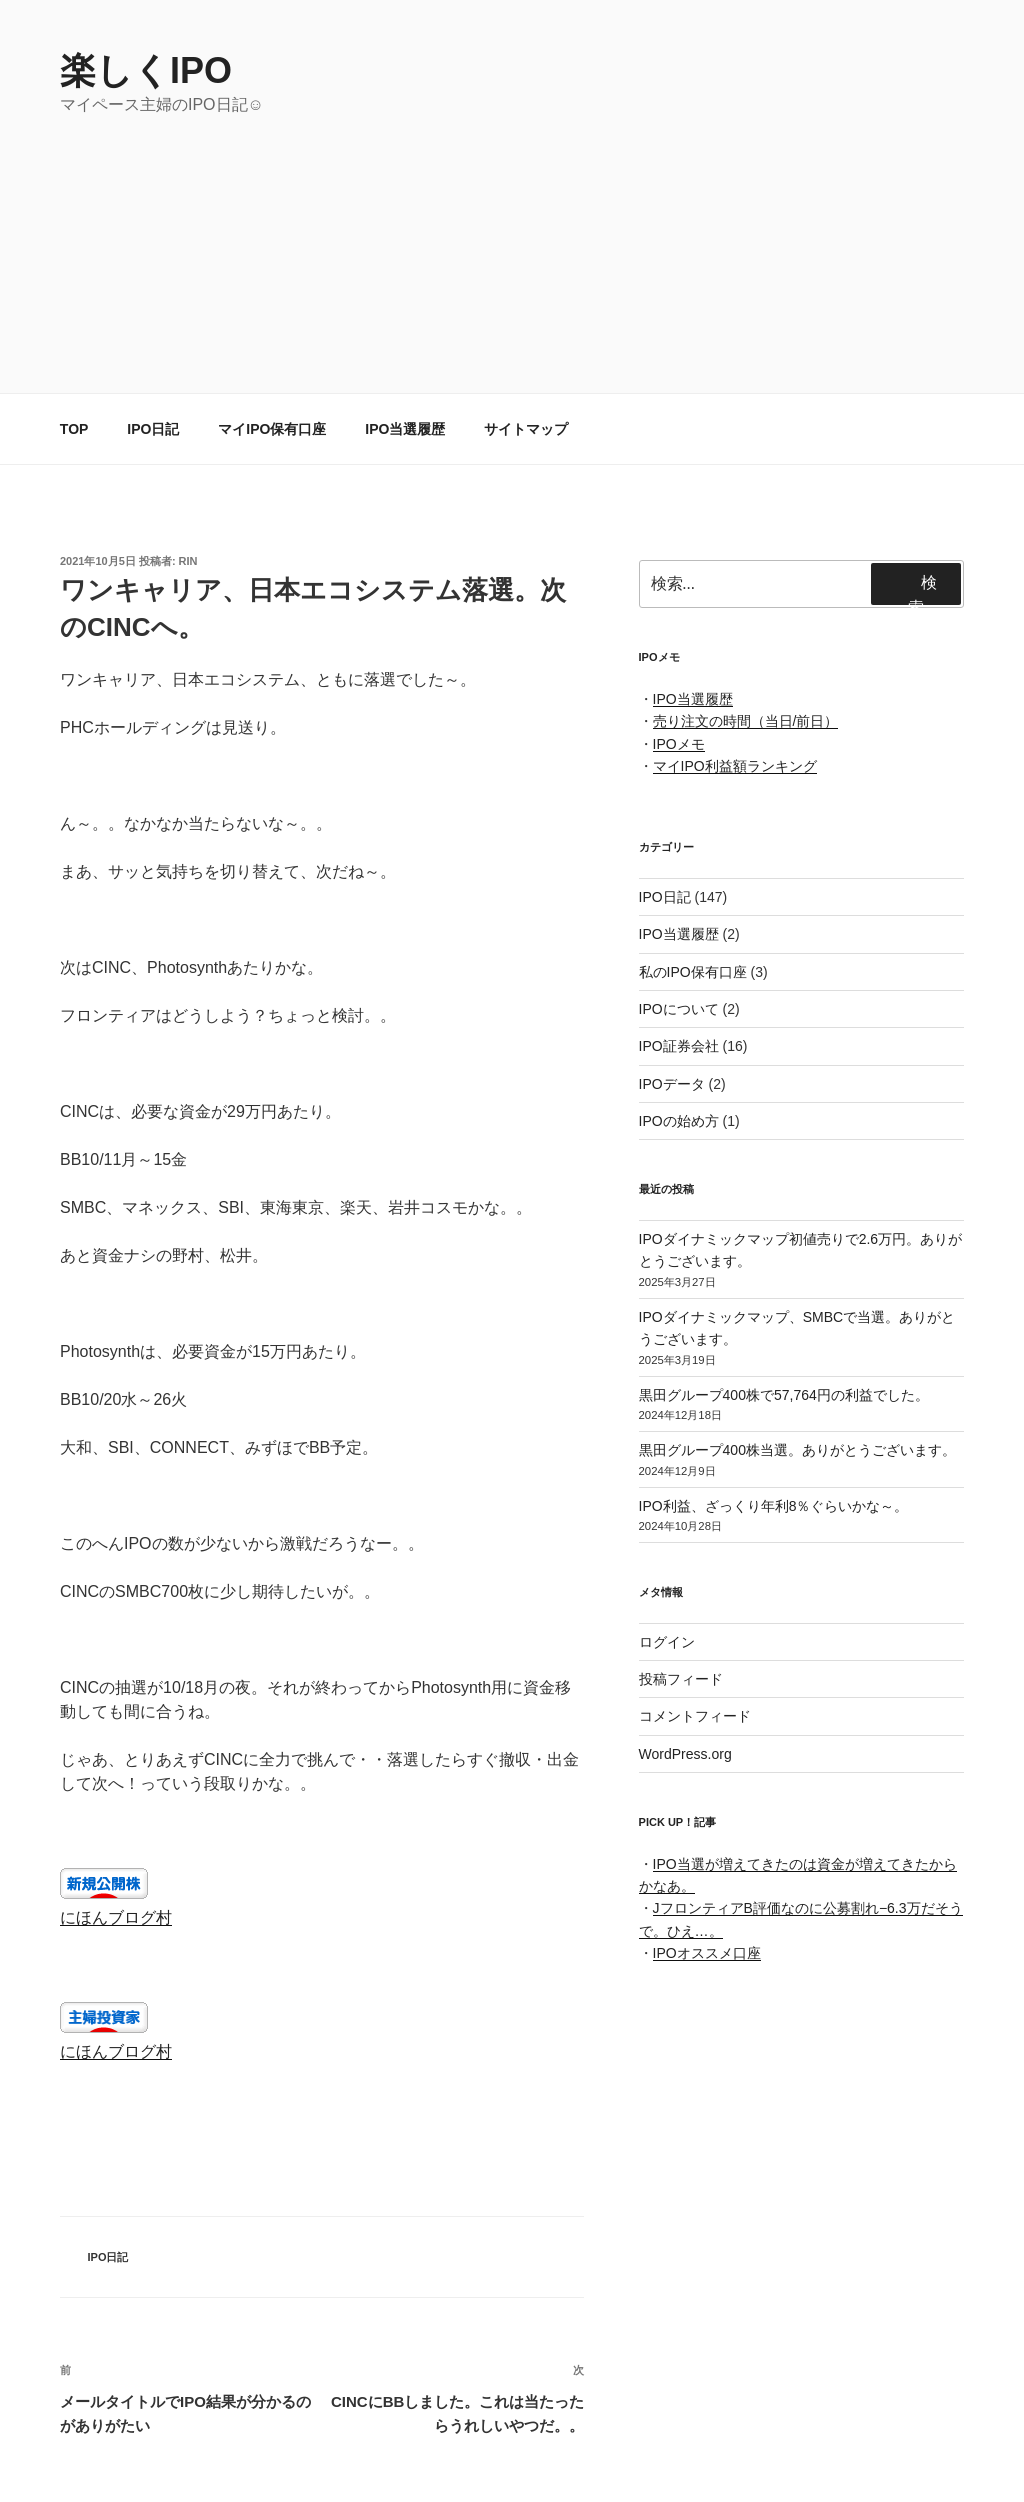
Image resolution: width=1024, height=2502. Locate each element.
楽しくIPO (146, 70)
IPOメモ (679, 744)
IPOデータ (672, 1084)
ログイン (667, 1642)
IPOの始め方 (679, 1121)
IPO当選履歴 (405, 429)
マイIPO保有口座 (272, 429)
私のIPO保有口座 (693, 972)
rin (188, 561)
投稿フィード (681, 1679)
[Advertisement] (512, 267)
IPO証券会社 (679, 1046)
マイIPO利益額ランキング (735, 766)
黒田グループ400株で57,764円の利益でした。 (784, 1395)
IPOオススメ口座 (707, 1953)
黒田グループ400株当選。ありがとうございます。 (797, 1450)
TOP (74, 429)
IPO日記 (153, 429)
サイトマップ (526, 429)
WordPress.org (685, 1754)
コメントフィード (695, 1716)
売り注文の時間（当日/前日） (746, 721)
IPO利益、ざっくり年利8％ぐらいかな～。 (774, 1506)
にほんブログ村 (116, 1917)
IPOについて (679, 1009)
